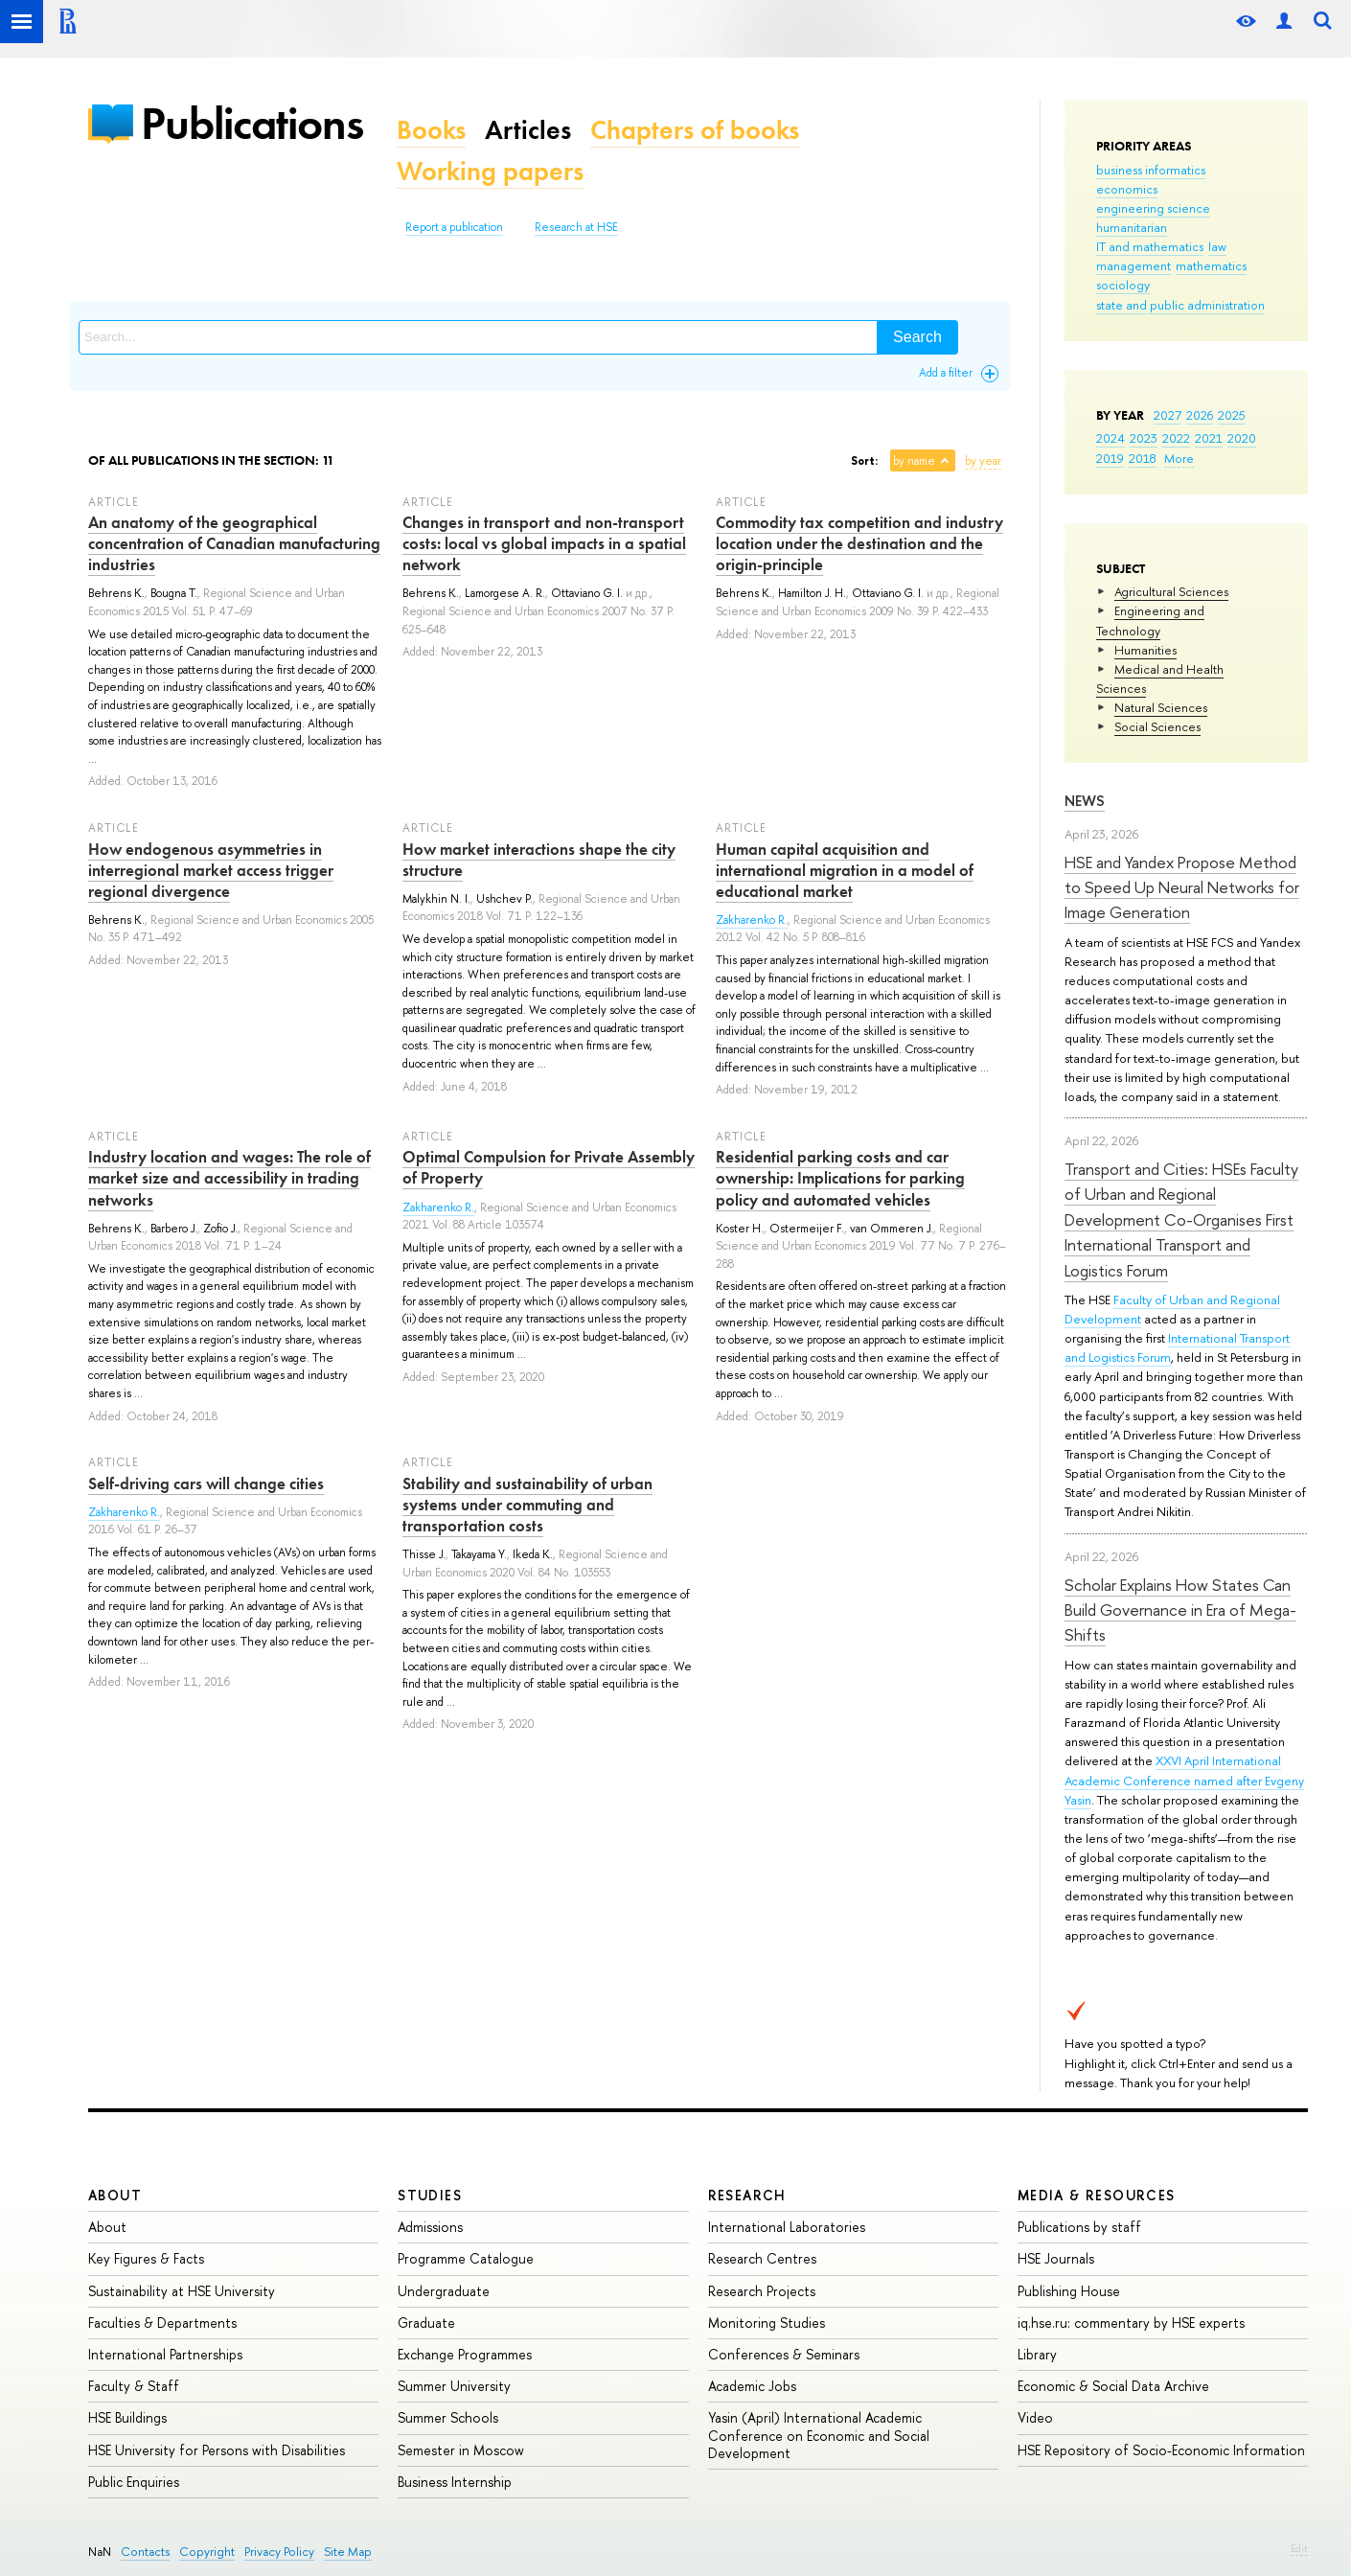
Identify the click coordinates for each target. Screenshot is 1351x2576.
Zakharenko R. (752, 920)
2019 (1110, 458)
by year (983, 461)
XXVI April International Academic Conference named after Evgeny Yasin (1184, 1779)
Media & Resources (1097, 2195)
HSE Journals (1056, 2258)
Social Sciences (1157, 726)
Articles (528, 130)
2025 (1232, 415)
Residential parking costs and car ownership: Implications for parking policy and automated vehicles (840, 1177)
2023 (1143, 438)
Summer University (454, 2386)
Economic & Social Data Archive (1113, 2386)
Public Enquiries (133, 2481)
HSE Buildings (127, 2417)
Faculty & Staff (133, 2386)
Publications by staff (1079, 2227)
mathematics (1211, 265)
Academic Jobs (752, 2386)
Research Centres (762, 2258)
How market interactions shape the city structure (539, 860)
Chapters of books (694, 130)
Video (1035, 2417)
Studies (430, 2195)
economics (1126, 188)
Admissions (430, 2227)
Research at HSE (576, 227)
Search (917, 337)
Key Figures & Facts (146, 2258)
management (1133, 265)
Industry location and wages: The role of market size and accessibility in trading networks (229, 1177)
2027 (1167, 415)
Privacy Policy (279, 2551)
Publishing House (1069, 2291)
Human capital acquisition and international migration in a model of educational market (844, 870)
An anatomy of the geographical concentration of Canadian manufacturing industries (234, 543)
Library (1037, 2354)
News (1085, 801)
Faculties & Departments (162, 2322)
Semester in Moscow (461, 2450)
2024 (1110, 438)
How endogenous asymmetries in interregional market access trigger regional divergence (210, 870)
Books (431, 130)
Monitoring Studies (766, 2322)
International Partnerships (165, 2354)
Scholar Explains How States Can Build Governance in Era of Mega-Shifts (1180, 1610)
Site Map (348, 2551)
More (1179, 458)
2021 (1209, 438)
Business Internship (455, 2481)
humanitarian (1131, 227)
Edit (1299, 2548)
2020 (1241, 438)
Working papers (490, 171)
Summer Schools (448, 2417)
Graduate (426, 2322)
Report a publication (454, 227)
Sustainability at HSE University (181, 2291)
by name (914, 461)
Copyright (207, 2551)
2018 (1142, 458)
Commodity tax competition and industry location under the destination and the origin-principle (859, 543)
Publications (252, 123)
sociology (1123, 284)
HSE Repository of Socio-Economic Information (1161, 2450)
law (1217, 246)
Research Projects (761, 2291)
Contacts (145, 2551)
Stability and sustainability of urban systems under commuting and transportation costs (527, 1504)
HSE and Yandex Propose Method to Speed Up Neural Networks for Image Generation (1182, 887)
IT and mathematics (1149, 246)
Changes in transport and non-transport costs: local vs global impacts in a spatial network (544, 543)
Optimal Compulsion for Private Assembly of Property (548, 1167)
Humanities (1145, 649)
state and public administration (1180, 304)
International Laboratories (786, 2227)
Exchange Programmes (465, 2354)
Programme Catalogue (466, 2258)
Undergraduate (444, 2291)
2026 (1199, 415)
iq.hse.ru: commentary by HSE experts (1131, 2322)
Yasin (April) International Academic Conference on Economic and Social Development (818, 2434)
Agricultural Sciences (1171, 591)
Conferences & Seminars (783, 2354)
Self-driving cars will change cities (206, 1483)
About (115, 2195)
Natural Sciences (1160, 707)
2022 (1176, 438)
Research (747, 2195)
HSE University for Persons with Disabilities (216, 2450)
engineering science (1153, 208)
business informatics (1150, 169)
